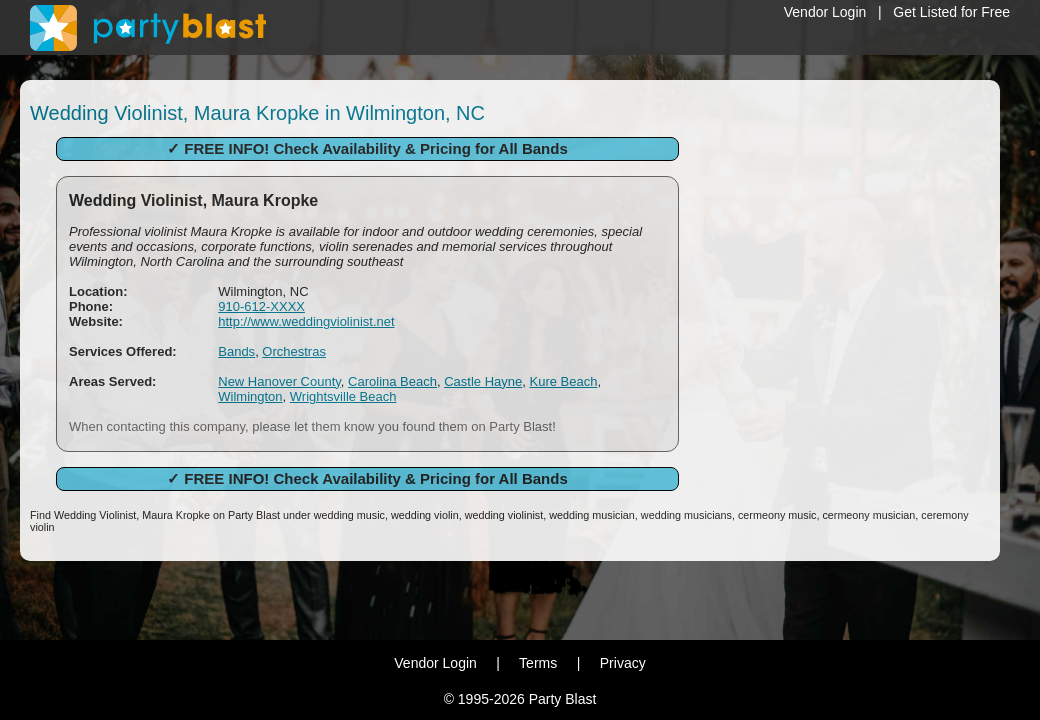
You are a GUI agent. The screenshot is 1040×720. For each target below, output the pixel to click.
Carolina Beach (392, 381)
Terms (538, 663)
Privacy (623, 663)
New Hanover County (279, 381)
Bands (236, 351)
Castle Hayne (483, 381)
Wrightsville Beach (343, 396)
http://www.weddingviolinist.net (306, 321)
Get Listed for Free (951, 12)
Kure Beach (563, 381)
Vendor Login (825, 12)
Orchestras (294, 351)
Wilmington (250, 396)
